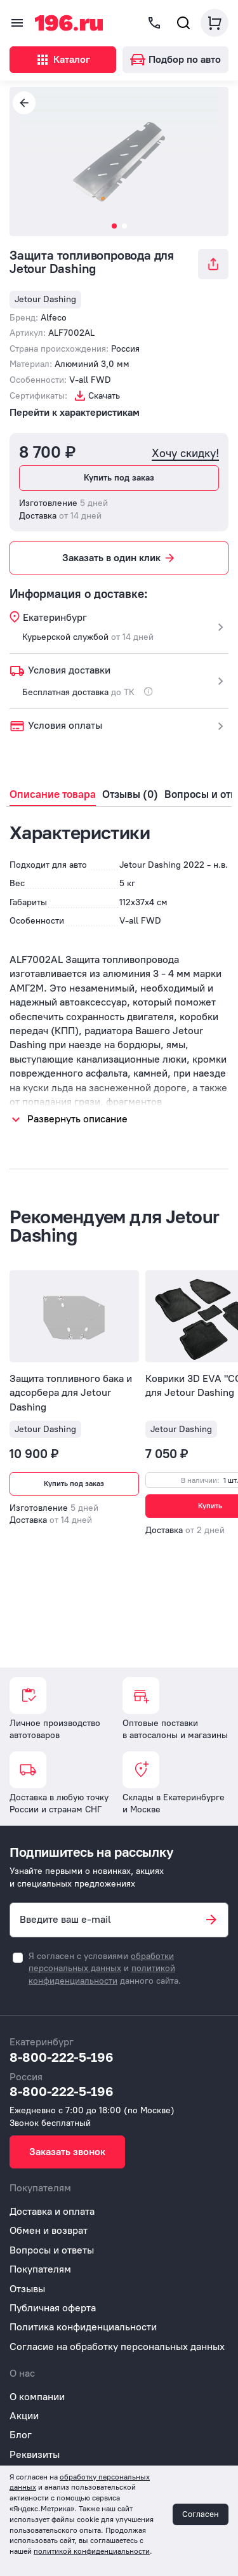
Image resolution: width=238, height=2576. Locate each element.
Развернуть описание (77, 1119)
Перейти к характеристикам (75, 412)
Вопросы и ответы (52, 2250)
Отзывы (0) (130, 794)
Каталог (62, 59)
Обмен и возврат (49, 2230)
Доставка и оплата (52, 2211)
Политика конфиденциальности (83, 2327)
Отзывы (27, 2289)
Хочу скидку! (185, 453)
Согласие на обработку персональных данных (117, 2346)
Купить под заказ (119, 477)
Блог (21, 2435)
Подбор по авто (175, 59)
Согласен (200, 2514)
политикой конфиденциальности (92, 2551)
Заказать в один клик (119, 558)
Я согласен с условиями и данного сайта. (105, 1968)
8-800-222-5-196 (62, 2057)
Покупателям (40, 2269)
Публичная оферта (53, 2308)
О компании (37, 2397)
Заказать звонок (67, 2152)
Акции (24, 2416)
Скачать (104, 395)
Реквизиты (35, 2454)
